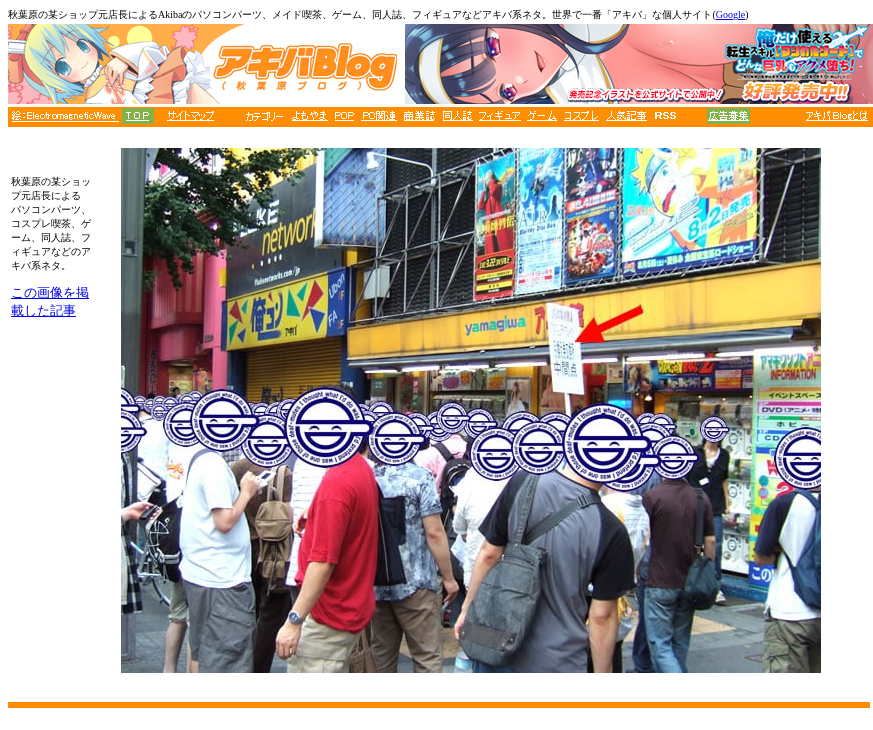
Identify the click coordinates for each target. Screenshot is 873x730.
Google (730, 14)
